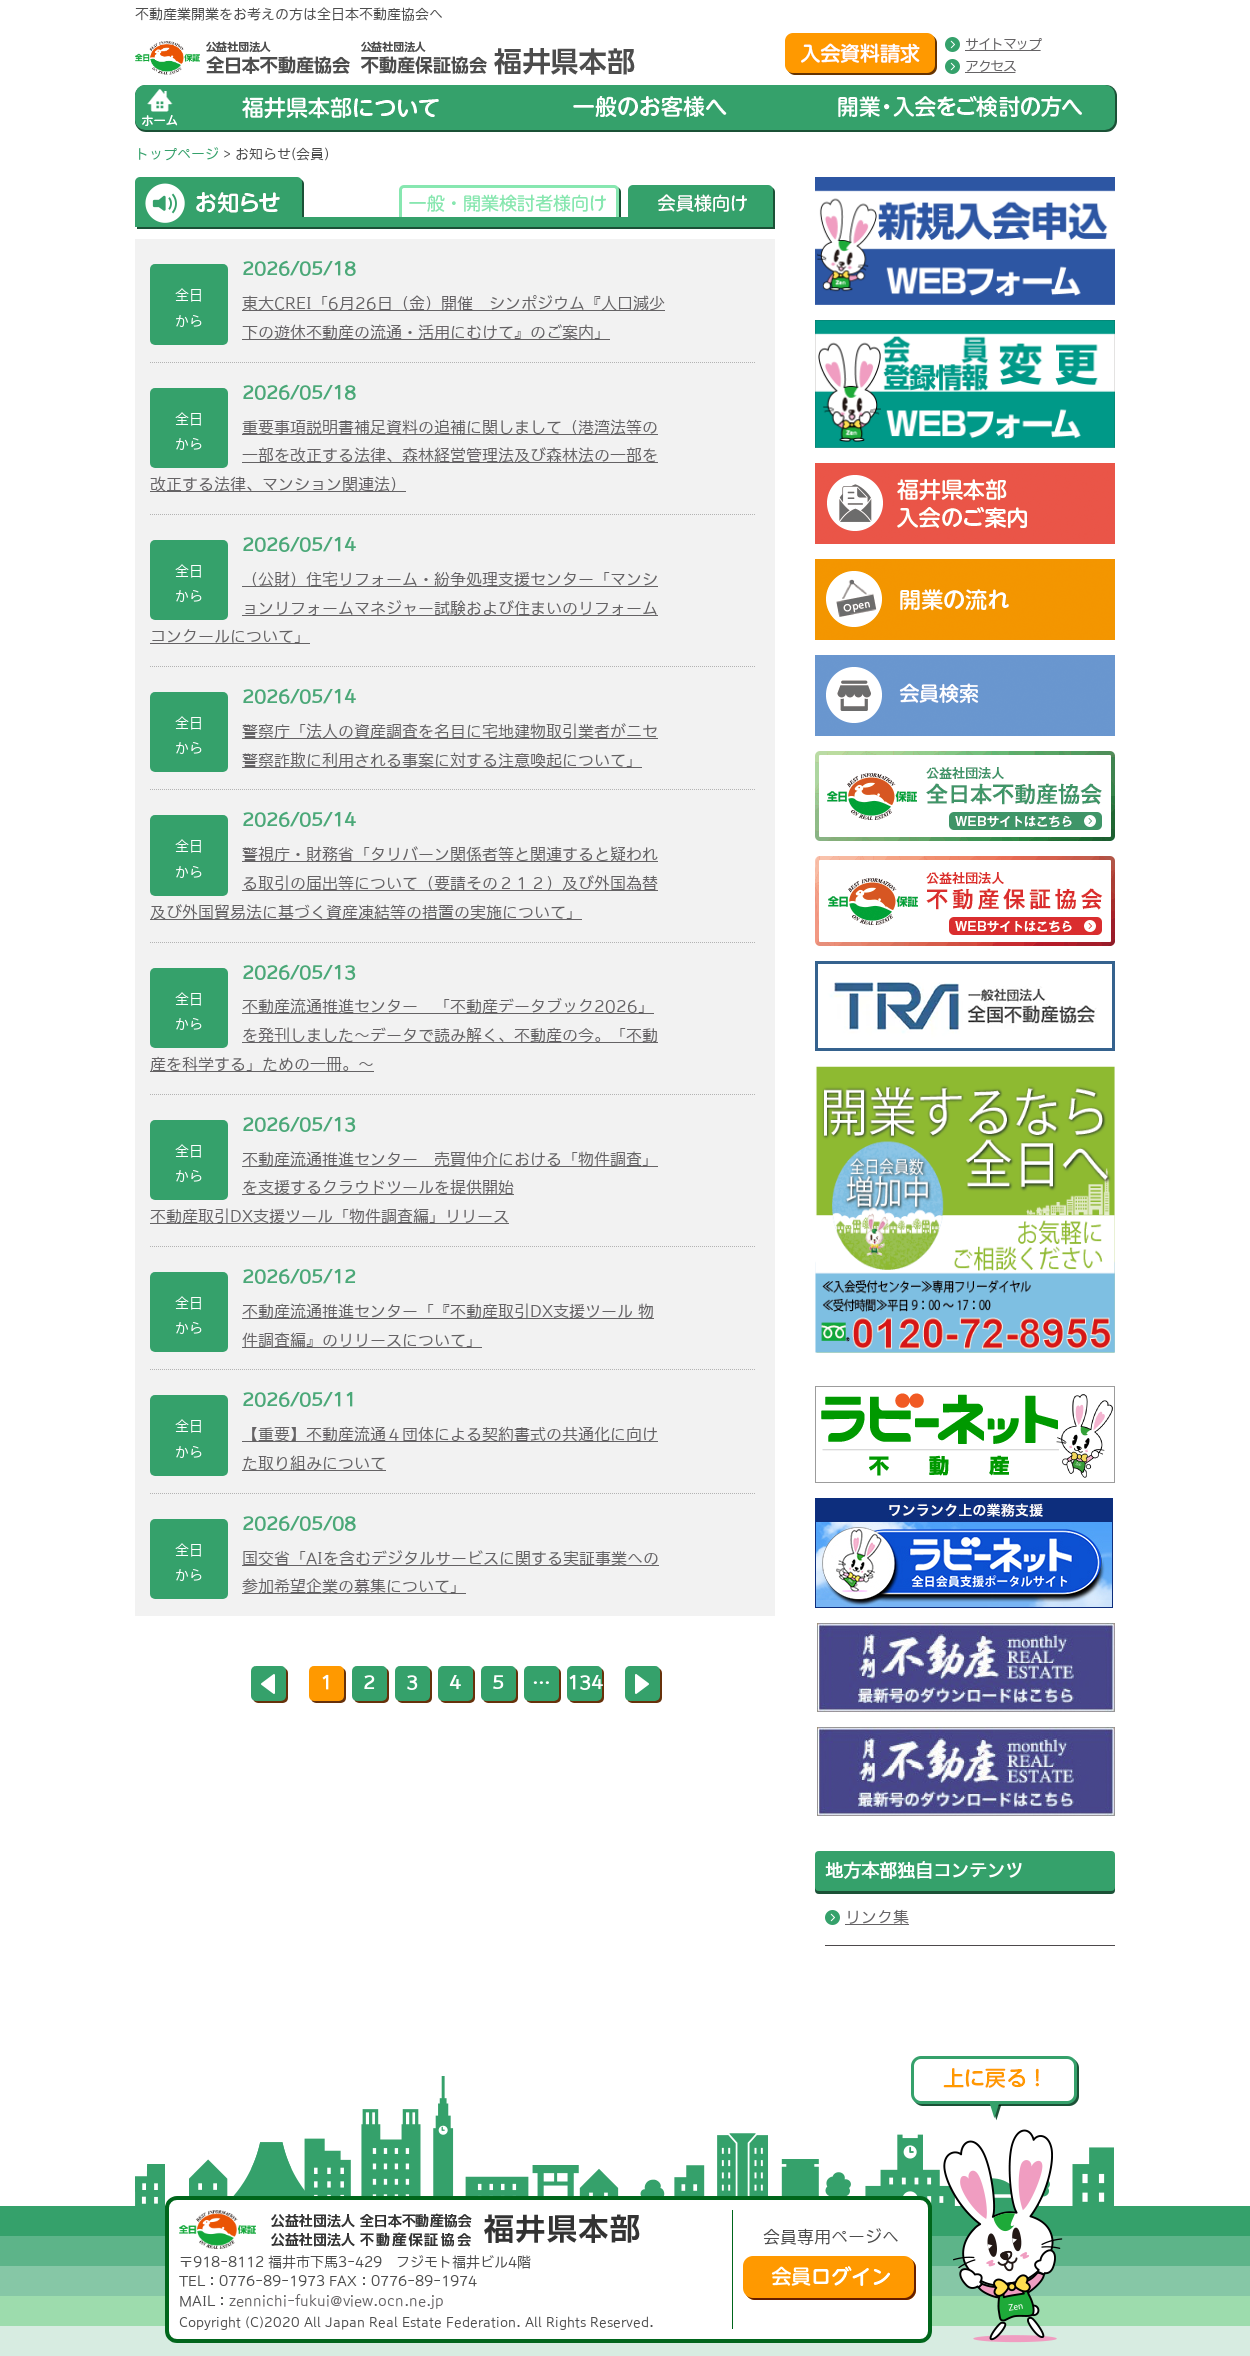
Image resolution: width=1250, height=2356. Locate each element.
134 (584, 1683)
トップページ (177, 154)
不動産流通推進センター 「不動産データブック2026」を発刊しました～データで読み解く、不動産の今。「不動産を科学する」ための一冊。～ (404, 1035)
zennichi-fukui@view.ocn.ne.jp (336, 2301)
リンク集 (877, 1917)
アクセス (990, 66)
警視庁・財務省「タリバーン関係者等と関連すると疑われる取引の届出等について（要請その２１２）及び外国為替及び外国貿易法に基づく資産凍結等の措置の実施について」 (404, 883)
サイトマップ (1003, 44)
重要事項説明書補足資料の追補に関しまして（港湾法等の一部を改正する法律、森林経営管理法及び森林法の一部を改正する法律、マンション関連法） (404, 456)
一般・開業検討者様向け (510, 207)
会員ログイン (829, 2278)
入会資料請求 (861, 54)
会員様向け (701, 207)
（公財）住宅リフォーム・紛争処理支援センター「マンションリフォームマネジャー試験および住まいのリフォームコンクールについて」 (404, 608)
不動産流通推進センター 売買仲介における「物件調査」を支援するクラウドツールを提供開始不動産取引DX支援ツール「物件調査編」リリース (404, 1188)
